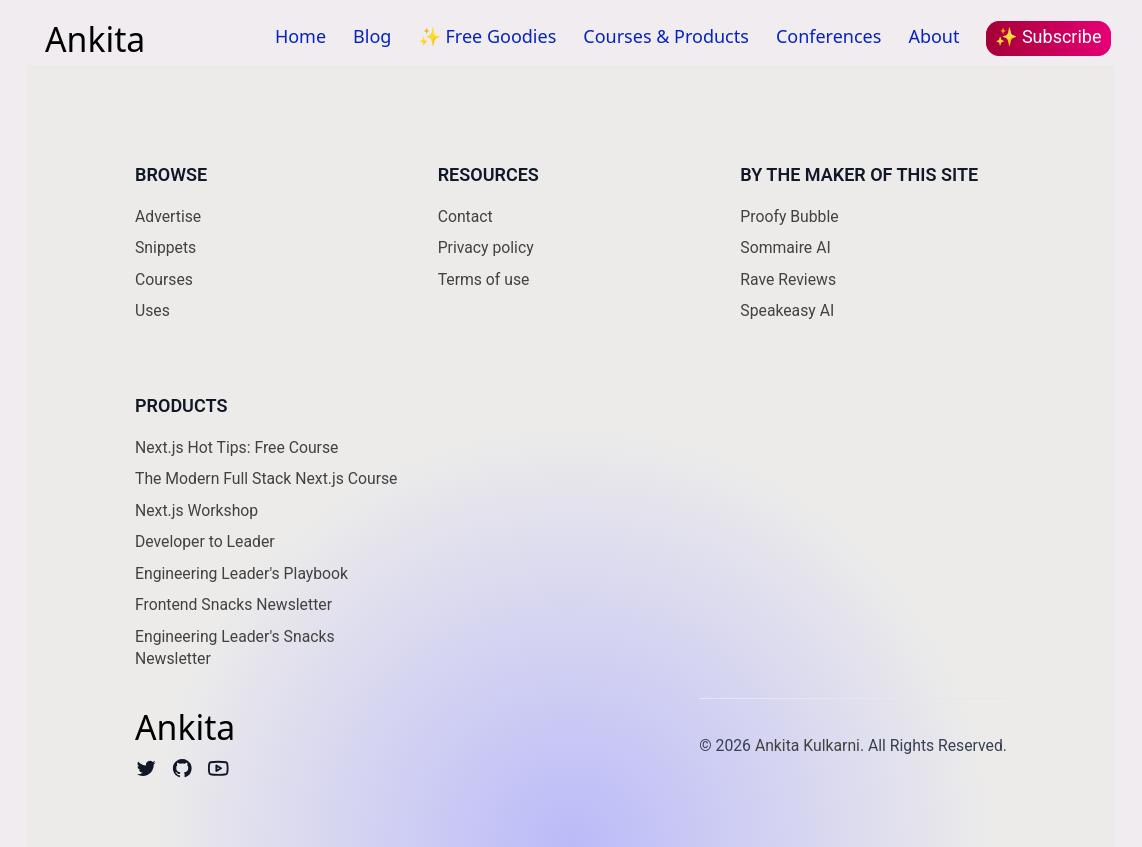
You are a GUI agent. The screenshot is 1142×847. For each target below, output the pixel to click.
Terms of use (484, 279)
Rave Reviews (788, 279)
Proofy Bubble (789, 216)
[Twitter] (146, 772)
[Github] (182, 772)
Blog (372, 36)
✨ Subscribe (1048, 36)
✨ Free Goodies (487, 36)
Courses (164, 279)
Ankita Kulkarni (807, 745)
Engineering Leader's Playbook (241, 573)
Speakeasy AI (787, 310)
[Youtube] (218, 772)
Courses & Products (666, 36)
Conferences (829, 36)
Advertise (168, 216)
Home (300, 36)
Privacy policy (486, 247)
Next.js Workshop (196, 510)
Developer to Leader (205, 541)
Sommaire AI (785, 247)
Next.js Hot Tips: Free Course (236, 447)
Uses (152, 310)
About (933, 36)
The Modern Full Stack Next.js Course (266, 478)
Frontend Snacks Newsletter (233, 604)
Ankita (95, 38)
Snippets (165, 247)
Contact (465, 216)
